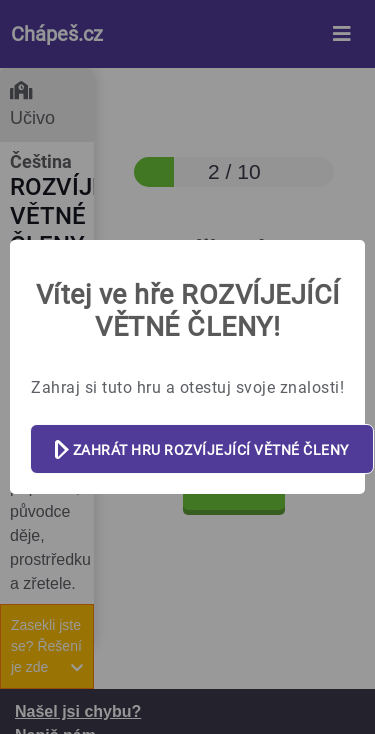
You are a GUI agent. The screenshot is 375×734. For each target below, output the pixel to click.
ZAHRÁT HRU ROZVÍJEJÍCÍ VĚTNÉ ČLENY (202, 450)
